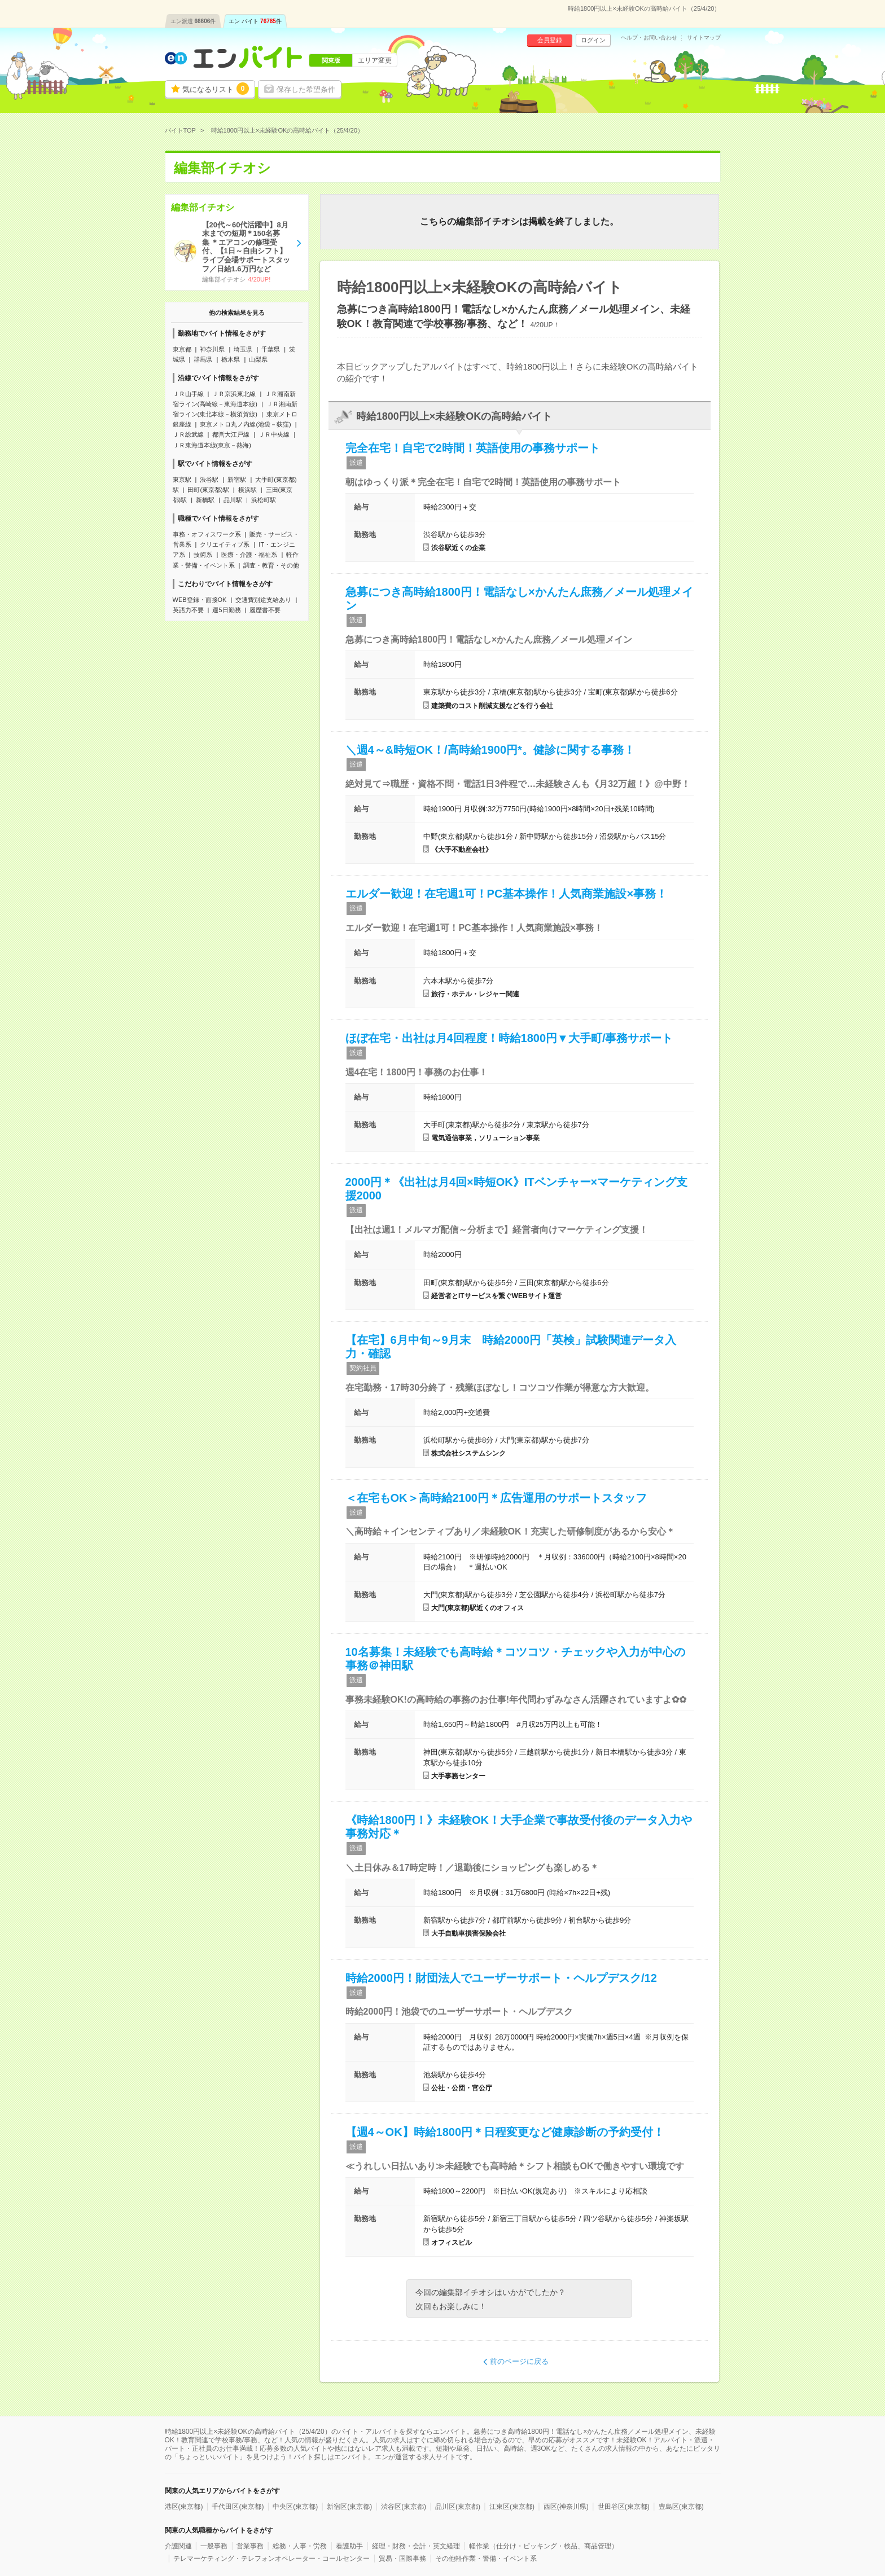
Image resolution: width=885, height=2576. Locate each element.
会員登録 (549, 40)
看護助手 (349, 2546)
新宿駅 (236, 479)
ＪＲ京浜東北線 (234, 393)
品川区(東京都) (457, 2507)
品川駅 (233, 499)
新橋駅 (205, 499)
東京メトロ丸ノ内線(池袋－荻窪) (245, 424)
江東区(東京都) (511, 2507)
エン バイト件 (255, 21)
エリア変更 (375, 60)
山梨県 (258, 359)
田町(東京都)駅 (208, 489)
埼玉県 (243, 349)
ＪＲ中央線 (274, 434)
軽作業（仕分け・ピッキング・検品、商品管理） (543, 2546)
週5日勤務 (226, 609)
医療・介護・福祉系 (249, 554)
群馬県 (203, 359)
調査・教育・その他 (271, 565)
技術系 (203, 554)
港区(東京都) (184, 2507)
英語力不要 (188, 609)
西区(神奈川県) (566, 2507)
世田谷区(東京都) (624, 2507)
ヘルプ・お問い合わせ (649, 38)
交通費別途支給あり (263, 599)
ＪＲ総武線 (188, 434)
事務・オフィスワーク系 (207, 534)
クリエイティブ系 (224, 544)
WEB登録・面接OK (200, 599)
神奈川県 (212, 349)
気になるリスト (215, 88)
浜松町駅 (263, 499)
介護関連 (178, 2546)
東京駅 (182, 479)
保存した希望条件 (306, 89)
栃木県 (230, 359)
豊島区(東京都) (681, 2507)
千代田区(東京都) (238, 2507)
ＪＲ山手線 (188, 393)
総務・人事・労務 (300, 2546)
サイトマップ (704, 38)
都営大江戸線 (230, 434)
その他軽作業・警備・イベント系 (486, 2558)
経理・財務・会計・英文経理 (416, 2546)
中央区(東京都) (295, 2507)
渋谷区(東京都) (403, 2507)
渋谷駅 (209, 479)
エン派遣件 (193, 21)
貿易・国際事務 (402, 2558)
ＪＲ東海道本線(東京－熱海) (212, 445)
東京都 (182, 349)
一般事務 (213, 2546)
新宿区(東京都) (349, 2507)
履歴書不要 (265, 609)
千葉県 (270, 349)
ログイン (593, 40)
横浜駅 (247, 489)
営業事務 (250, 2546)
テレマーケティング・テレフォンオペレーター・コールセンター (271, 2558)
